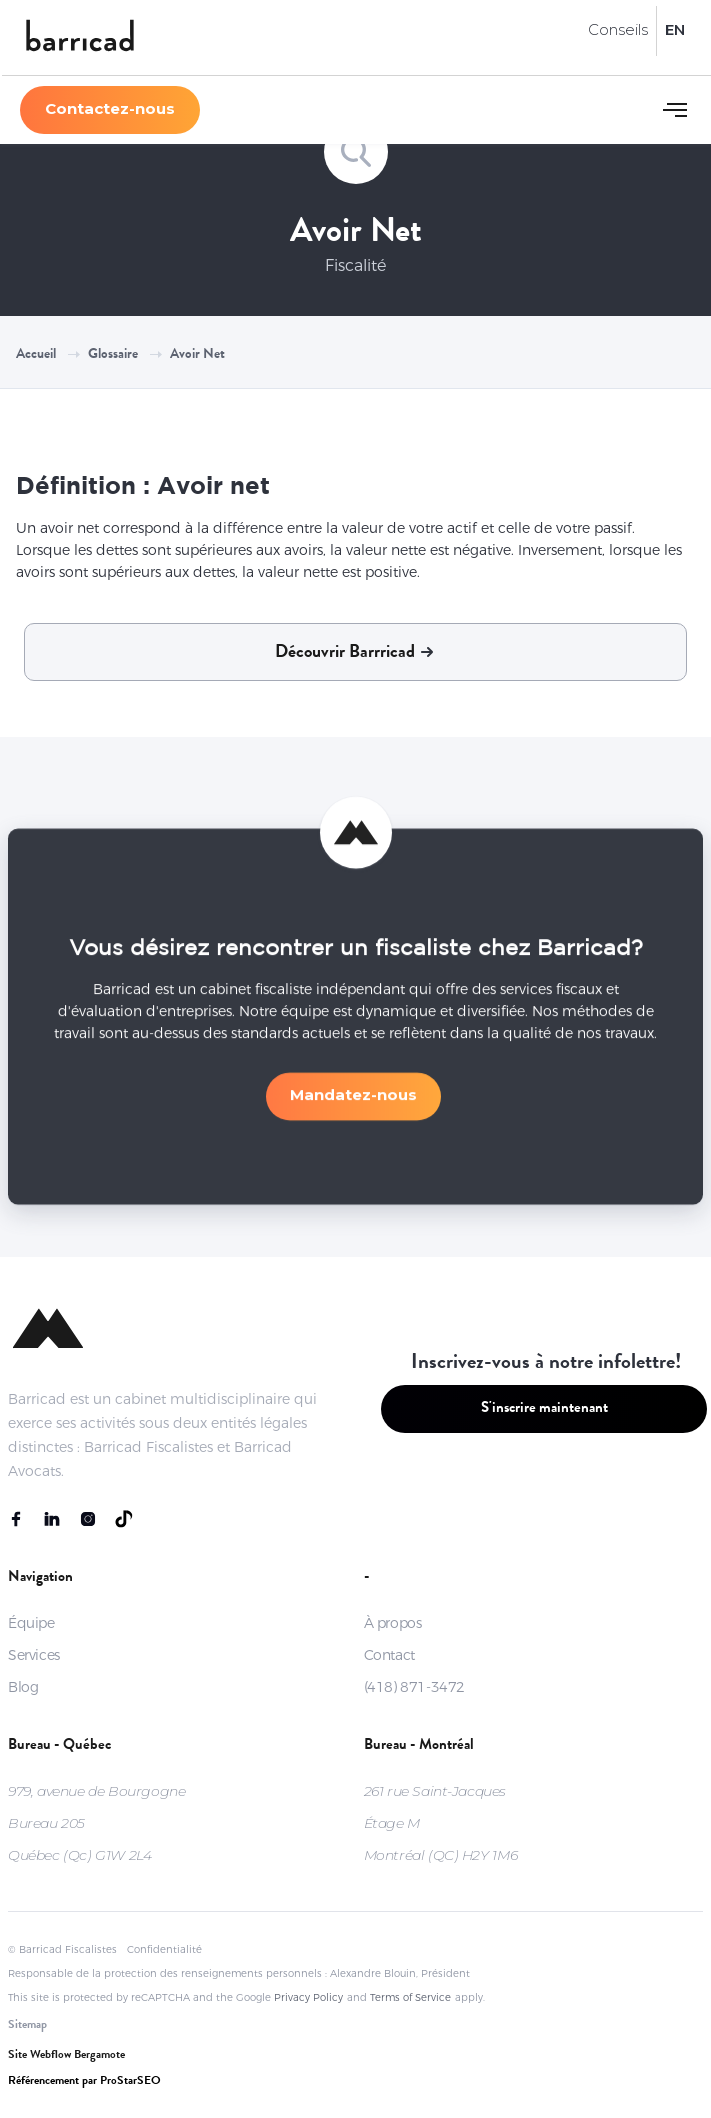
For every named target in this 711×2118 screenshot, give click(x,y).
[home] (80, 37)
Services (34, 1655)
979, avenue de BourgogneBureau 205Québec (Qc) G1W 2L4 (96, 1823)
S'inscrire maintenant (544, 1409)
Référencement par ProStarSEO (84, 2082)
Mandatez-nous (353, 1104)
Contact (389, 1655)
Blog (23, 1687)
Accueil (36, 355)
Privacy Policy (308, 1997)
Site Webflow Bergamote (66, 2056)
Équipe (31, 1623)
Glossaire (113, 355)
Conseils (618, 29)
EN (675, 29)
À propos (393, 1623)
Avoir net (197, 355)
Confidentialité (164, 1949)
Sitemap (27, 2026)
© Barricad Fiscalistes (62, 1949)
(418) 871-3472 (414, 1687)
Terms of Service (410, 1997)
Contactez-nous (110, 108)
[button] (675, 110)
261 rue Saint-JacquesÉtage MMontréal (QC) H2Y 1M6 (441, 1823)
